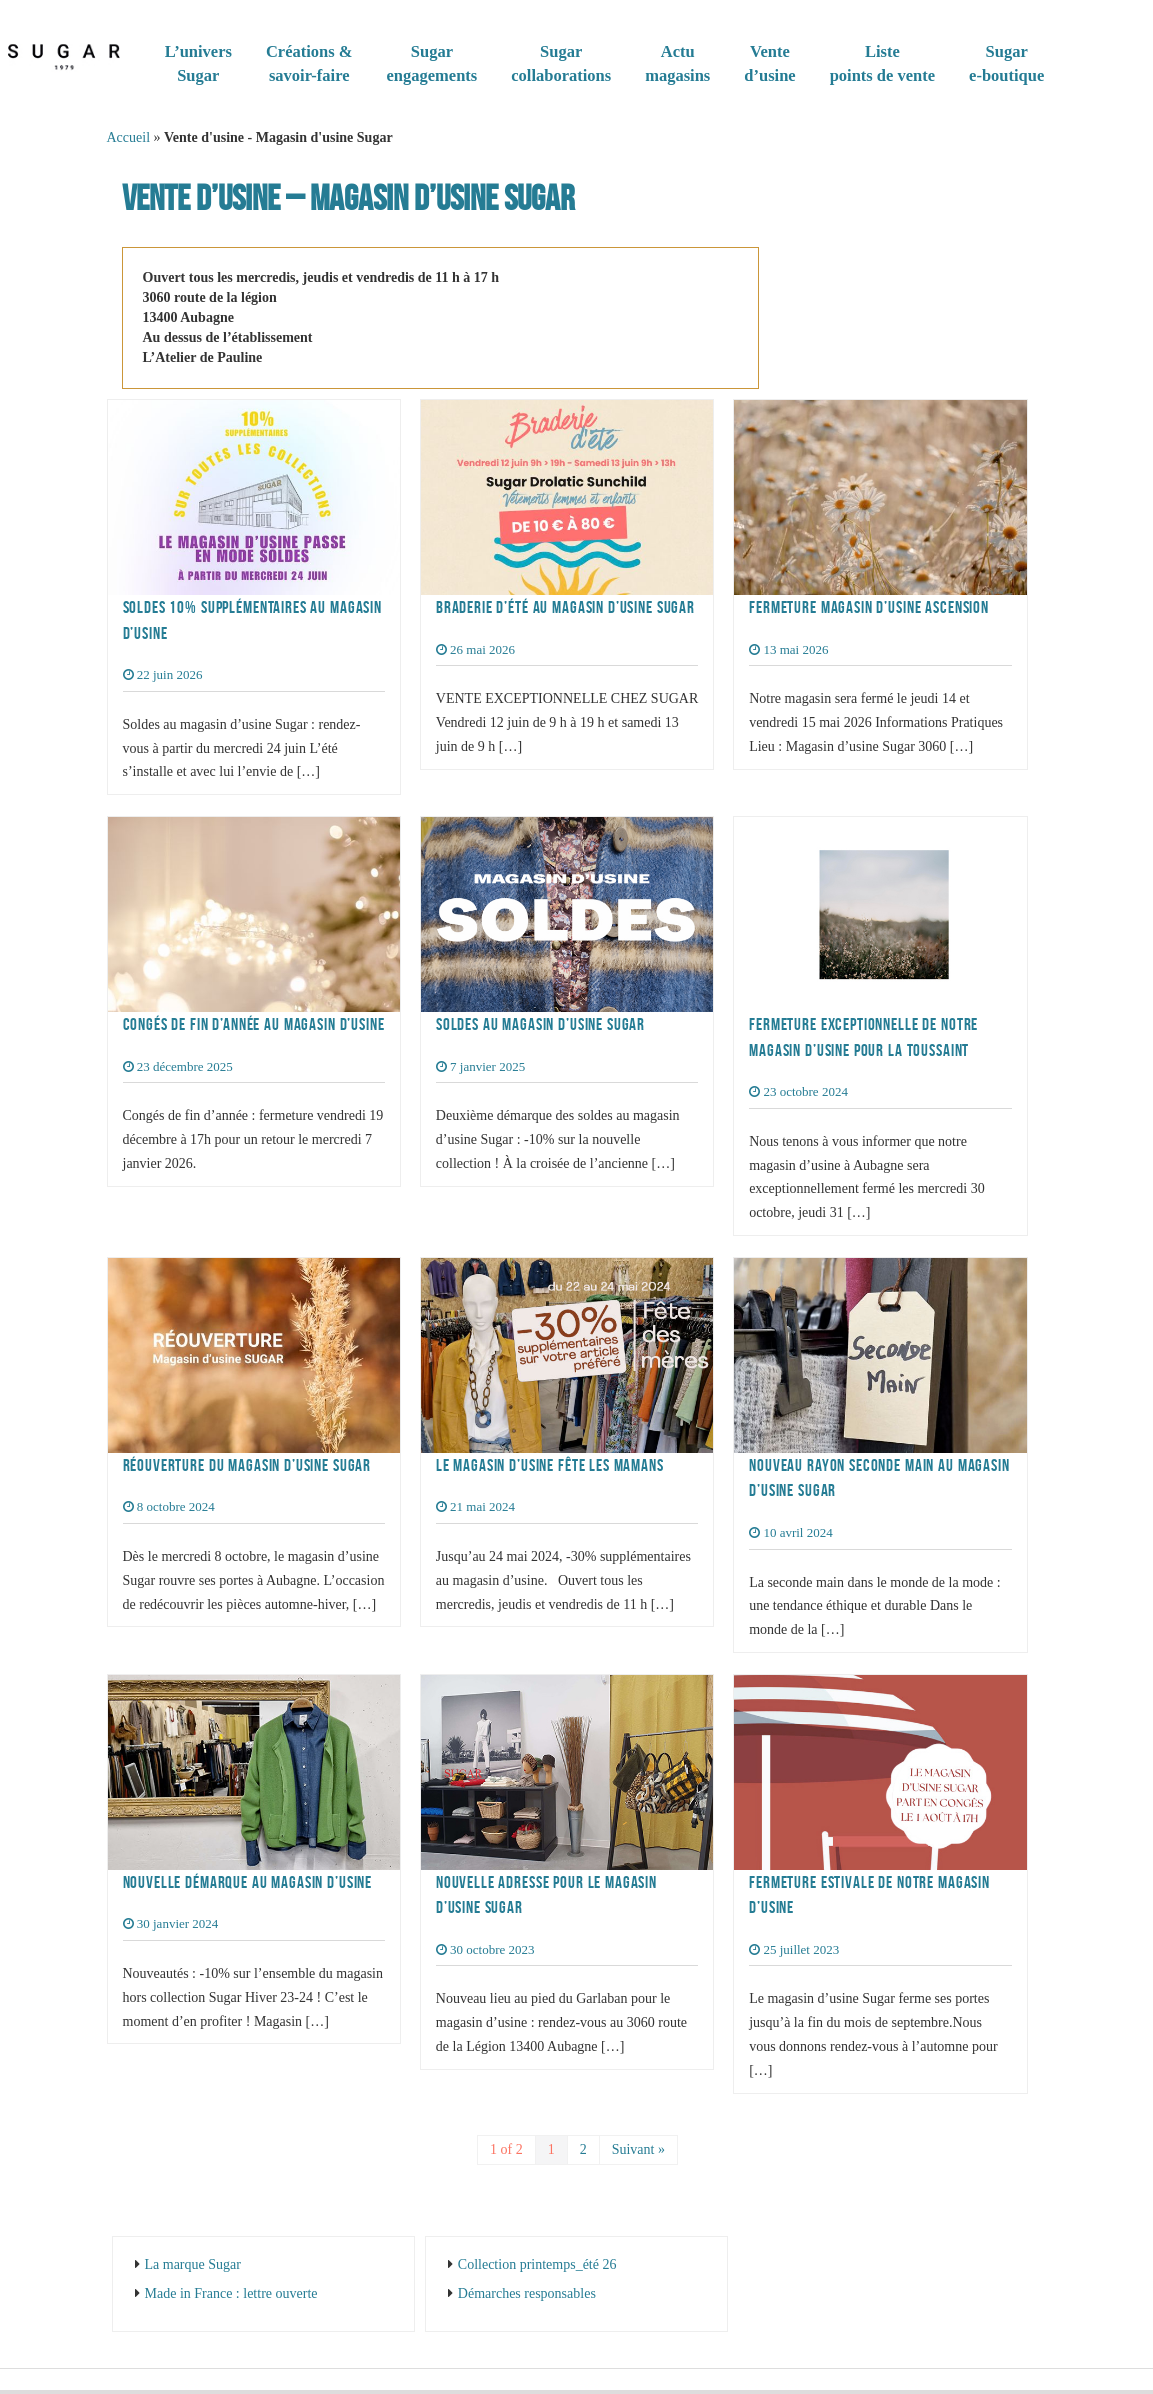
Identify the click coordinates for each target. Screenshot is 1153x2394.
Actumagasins (677, 63)
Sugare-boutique (1006, 63)
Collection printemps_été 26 (537, 2264)
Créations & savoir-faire (309, 63)
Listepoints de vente (882, 63)
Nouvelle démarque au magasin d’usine (248, 1882)
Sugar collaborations (561, 63)
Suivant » (638, 2149)
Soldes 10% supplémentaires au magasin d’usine (252, 620)
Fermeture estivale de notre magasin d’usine (869, 1895)
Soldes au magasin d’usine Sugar (540, 1024)
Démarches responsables (527, 2293)
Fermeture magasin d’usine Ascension (869, 607)
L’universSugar (198, 63)
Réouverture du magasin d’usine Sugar (247, 1465)
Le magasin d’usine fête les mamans (550, 1465)
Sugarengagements (432, 63)
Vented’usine (769, 63)
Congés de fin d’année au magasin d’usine (254, 1024)
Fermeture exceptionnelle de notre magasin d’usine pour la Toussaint (863, 1037)
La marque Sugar (193, 2264)
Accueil (129, 137)
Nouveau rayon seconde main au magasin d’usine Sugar (879, 1478)
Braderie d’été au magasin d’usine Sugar (565, 607)
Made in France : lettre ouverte (231, 2293)
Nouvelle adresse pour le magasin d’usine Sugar (546, 1895)
